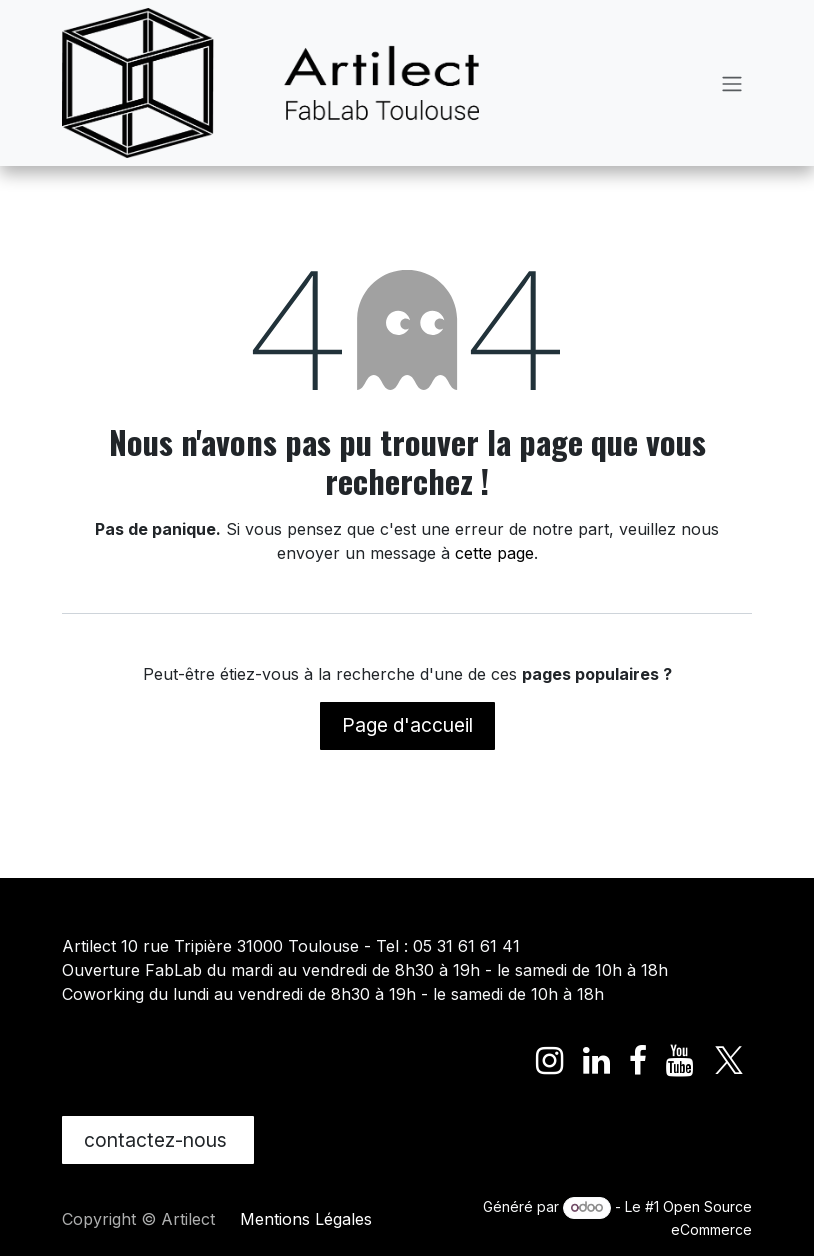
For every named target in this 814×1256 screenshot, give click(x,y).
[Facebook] (638, 1061)
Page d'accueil (407, 725)
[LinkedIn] (596, 1061)
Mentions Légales (306, 1219)
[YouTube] (679, 1061)
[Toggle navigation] (732, 83)
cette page (494, 553)
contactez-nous (158, 1140)
